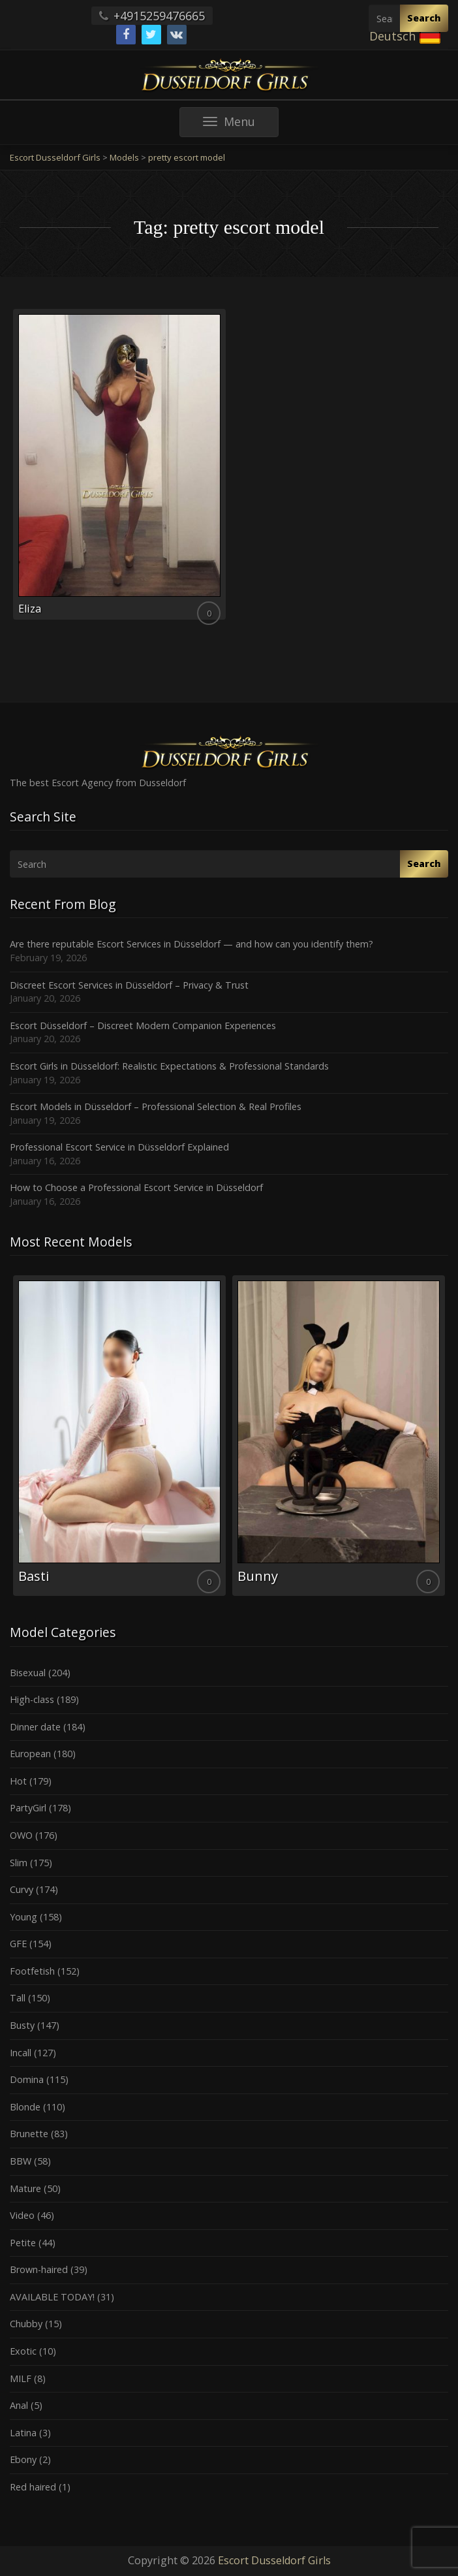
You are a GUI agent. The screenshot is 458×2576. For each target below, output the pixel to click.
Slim (18, 1862)
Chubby (26, 2323)
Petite (23, 2242)
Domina (27, 2079)
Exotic (23, 2351)
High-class (32, 1699)
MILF (20, 2378)
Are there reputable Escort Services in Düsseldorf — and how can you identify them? (191, 944)
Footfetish (32, 1971)
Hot (18, 1781)
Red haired (33, 2487)
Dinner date (35, 1727)
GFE (18, 1943)
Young (23, 1917)
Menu (241, 125)
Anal (19, 2405)
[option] (119, 1435)
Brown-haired (39, 2269)
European (30, 1753)
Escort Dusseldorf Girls (274, 2560)
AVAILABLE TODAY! (52, 2297)
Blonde (25, 2107)
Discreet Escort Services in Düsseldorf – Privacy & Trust (129, 985)
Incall (20, 2052)
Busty (22, 2025)
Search (424, 18)
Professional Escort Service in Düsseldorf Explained (119, 1147)
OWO (21, 1835)
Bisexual (28, 1672)
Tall (17, 1998)
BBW (20, 2161)
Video (22, 2215)
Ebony (23, 2459)
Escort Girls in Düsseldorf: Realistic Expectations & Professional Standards (169, 1066)
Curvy (21, 1889)
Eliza (29, 608)
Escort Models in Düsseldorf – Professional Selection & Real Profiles (155, 1106)
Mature (25, 2188)
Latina (23, 2432)
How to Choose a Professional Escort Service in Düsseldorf (136, 1187)
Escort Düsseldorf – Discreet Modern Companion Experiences (143, 1025)
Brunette (29, 2133)
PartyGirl (28, 1808)
